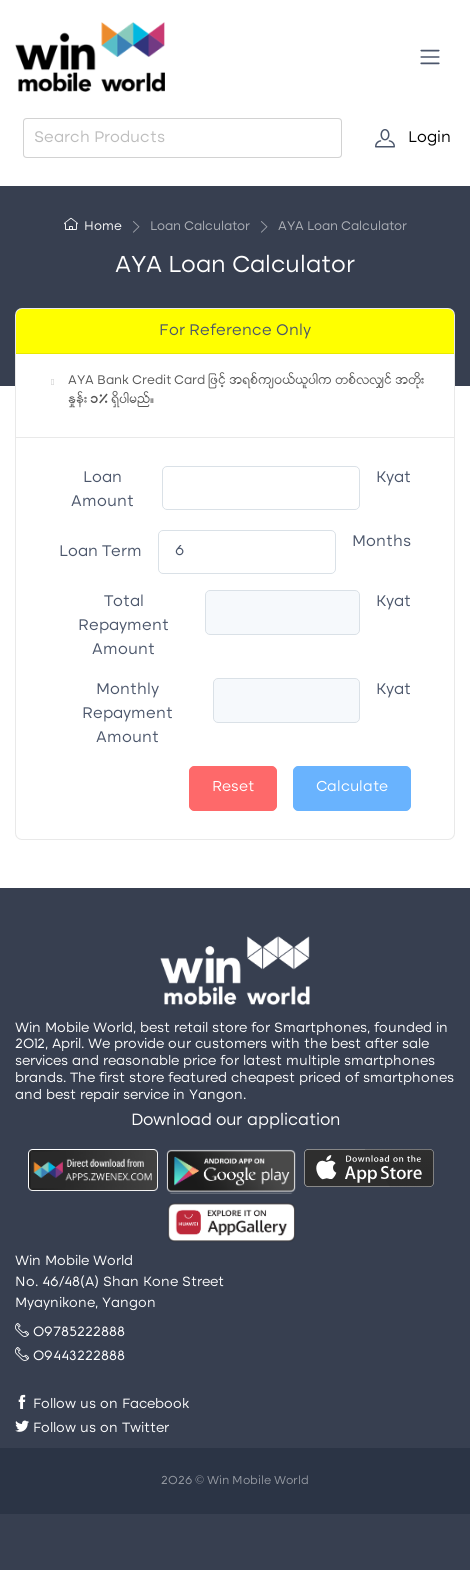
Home (93, 227)
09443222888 (70, 1356)
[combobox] (182, 138)
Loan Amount (102, 490)
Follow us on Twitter (92, 1428)
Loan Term (100, 552)
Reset (233, 787)
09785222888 (70, 1332)
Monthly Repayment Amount (127, 714)
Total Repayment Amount (123, 626)
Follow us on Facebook (102, 1404)
